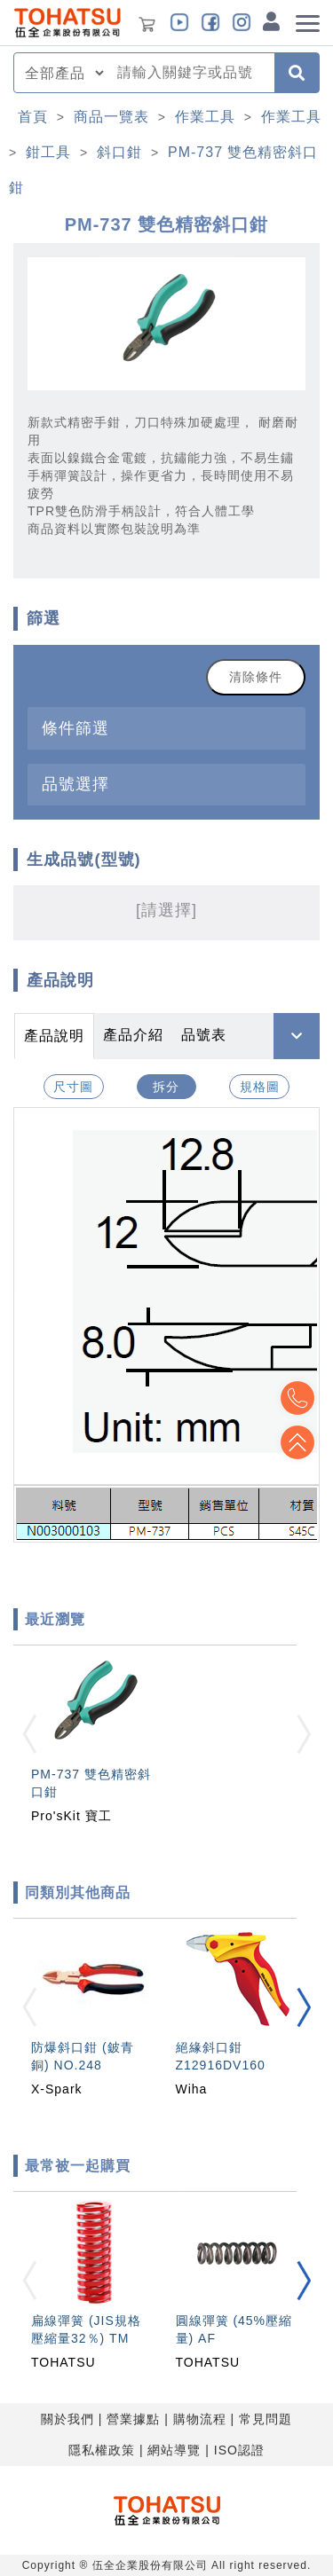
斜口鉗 (119, 152)
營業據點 (133, 2419)
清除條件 (255, 677)
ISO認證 (239, 2450)
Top (297, 1442)
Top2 (297, 1398)
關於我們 (67, 2419)
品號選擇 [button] (75, 783)
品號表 (203, 1034)
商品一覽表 (111, 116)
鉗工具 (48, 152)
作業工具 (205, 116)
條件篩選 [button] (75, 728)
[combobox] (190, 72)
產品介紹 (133, 1034)
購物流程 (199, 2419)
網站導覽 (174, 2450)
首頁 (33, 116)
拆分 (166, 1087)
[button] (303, 2007)
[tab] (166, 728)
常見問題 (265, 2419)
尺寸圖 (73, 1087)
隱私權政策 (101, 2450)
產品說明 (54, 1035)
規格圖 (260, 1087)
